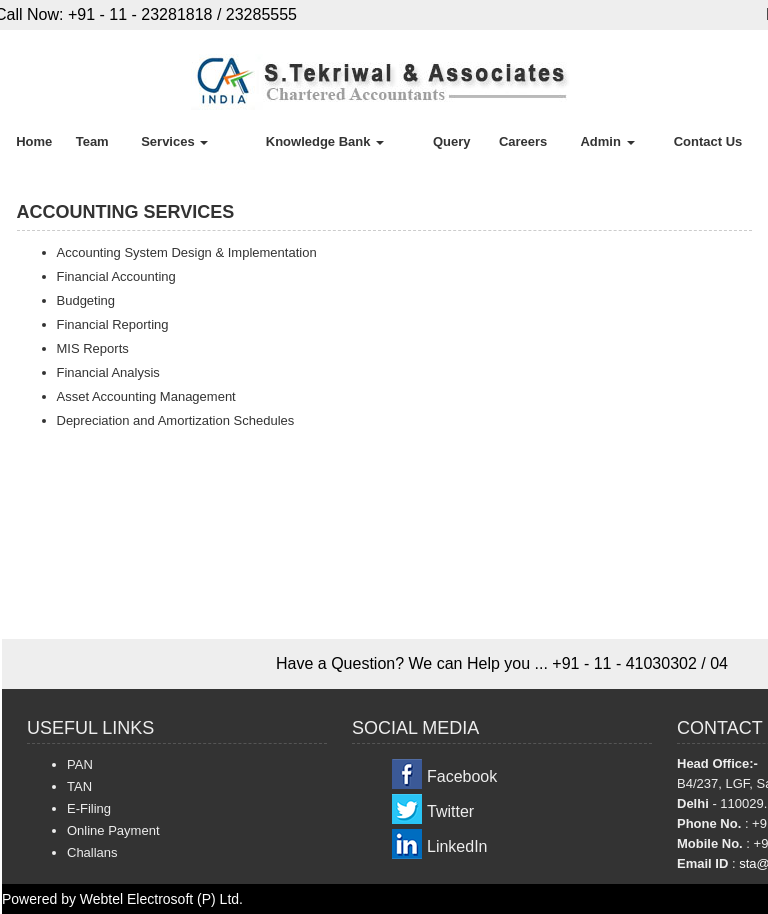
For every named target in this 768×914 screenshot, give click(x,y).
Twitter (450, 811)
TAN (79, 786)
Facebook (462, 776)
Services (174, 141)
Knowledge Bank (325, 141)
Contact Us (708, 141)
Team (92, 141)
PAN (80, 764)
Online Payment (113, 830)
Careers (523, 141)
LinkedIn (457, 846)
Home (34, 141)
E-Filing (89, 808)
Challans (92, 852)
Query (452, 141)
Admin (607, 141)
